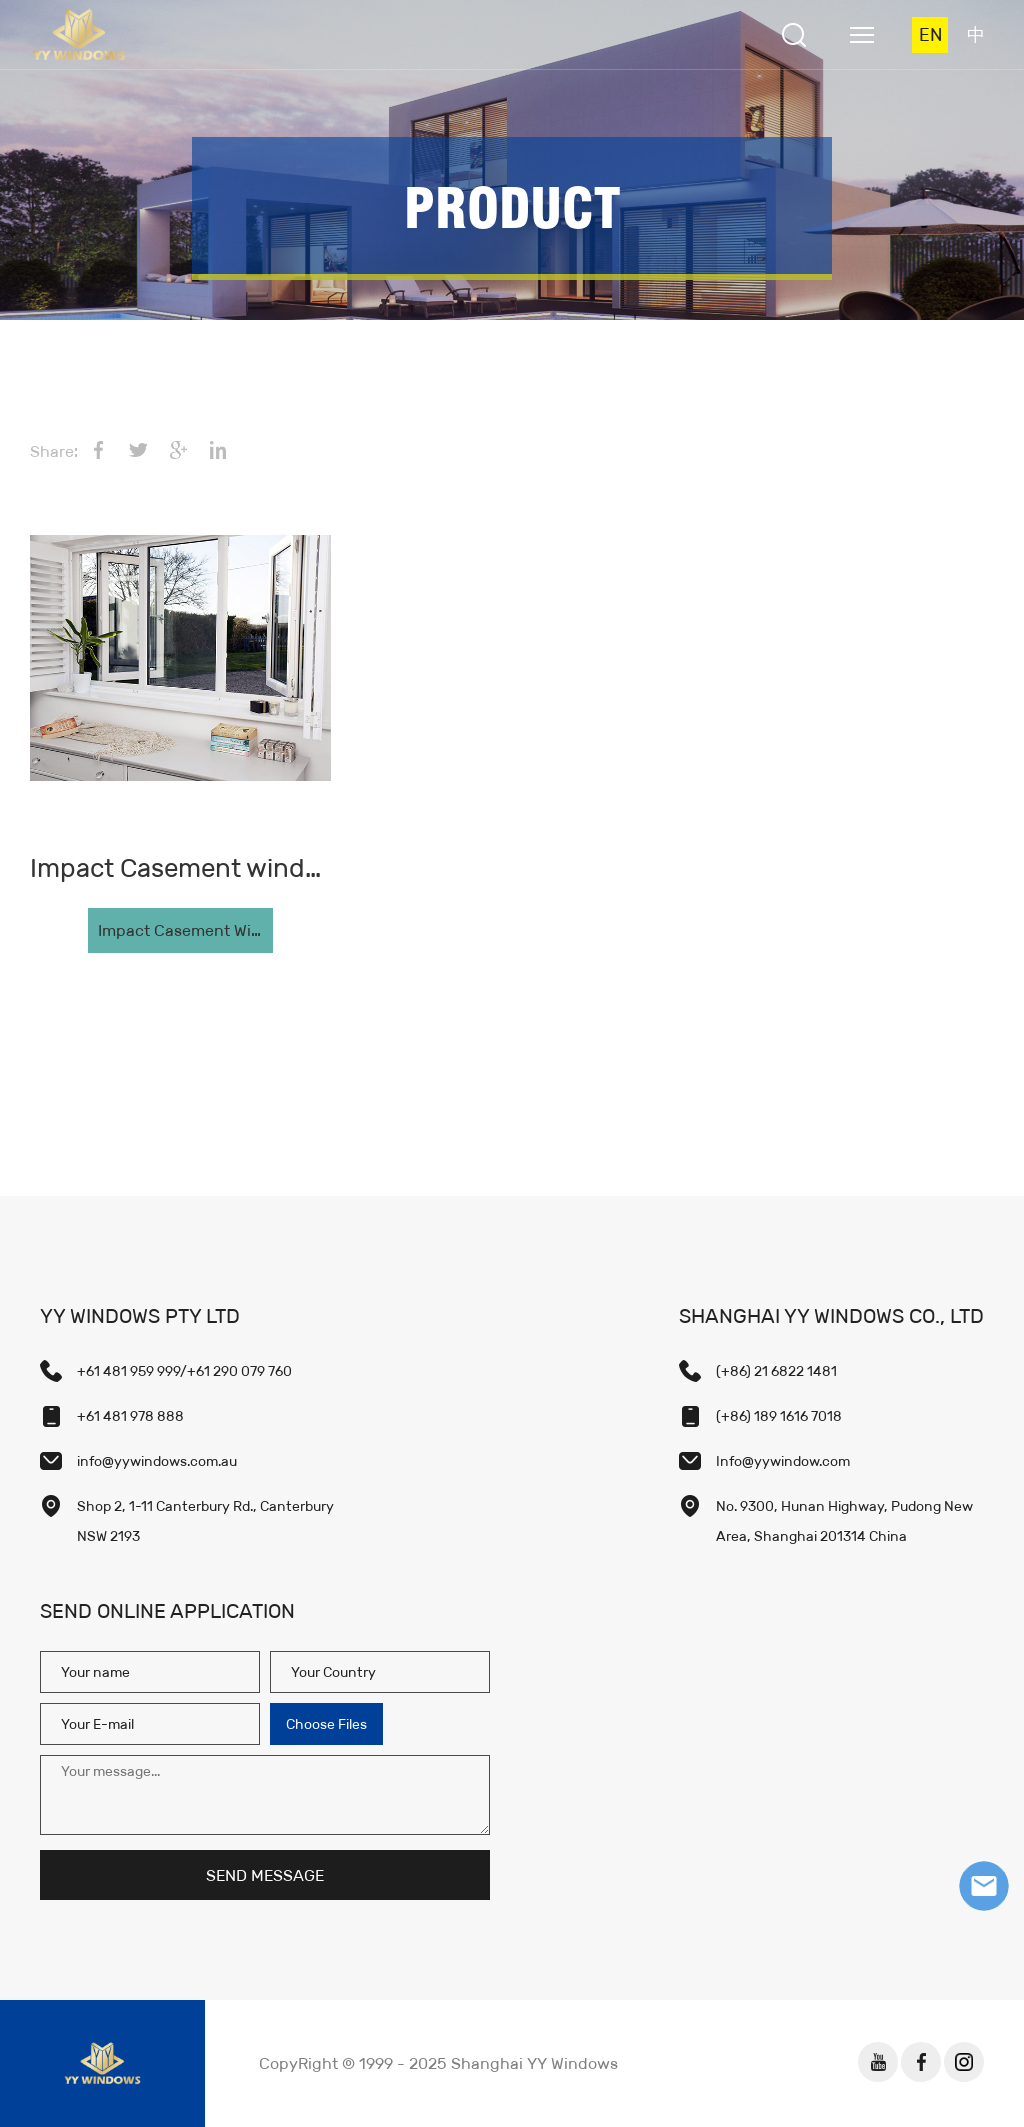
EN (930, 35)
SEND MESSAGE (265, 1875)
